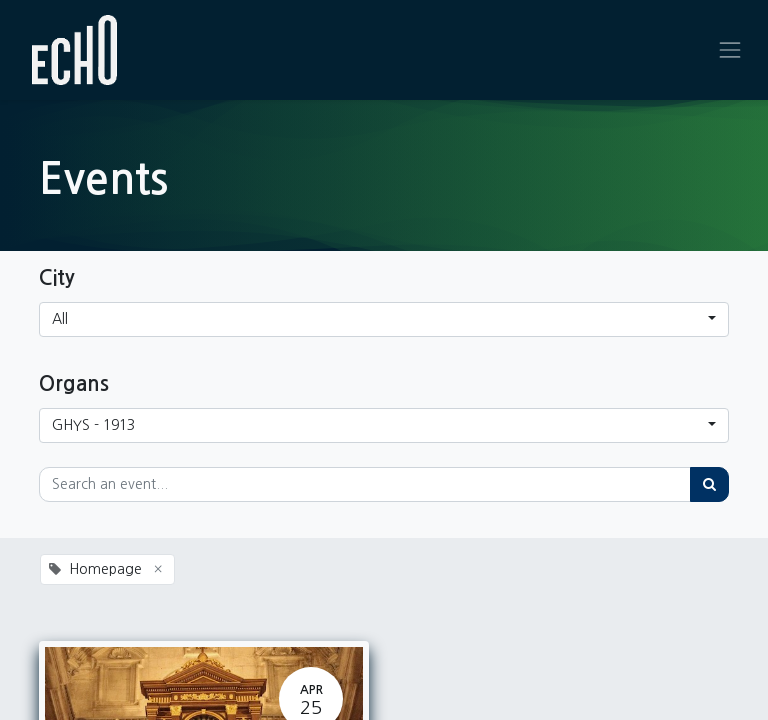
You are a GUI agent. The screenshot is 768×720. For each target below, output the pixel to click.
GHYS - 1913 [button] (93, 425)
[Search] (709, 484)
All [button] (60, 319)
